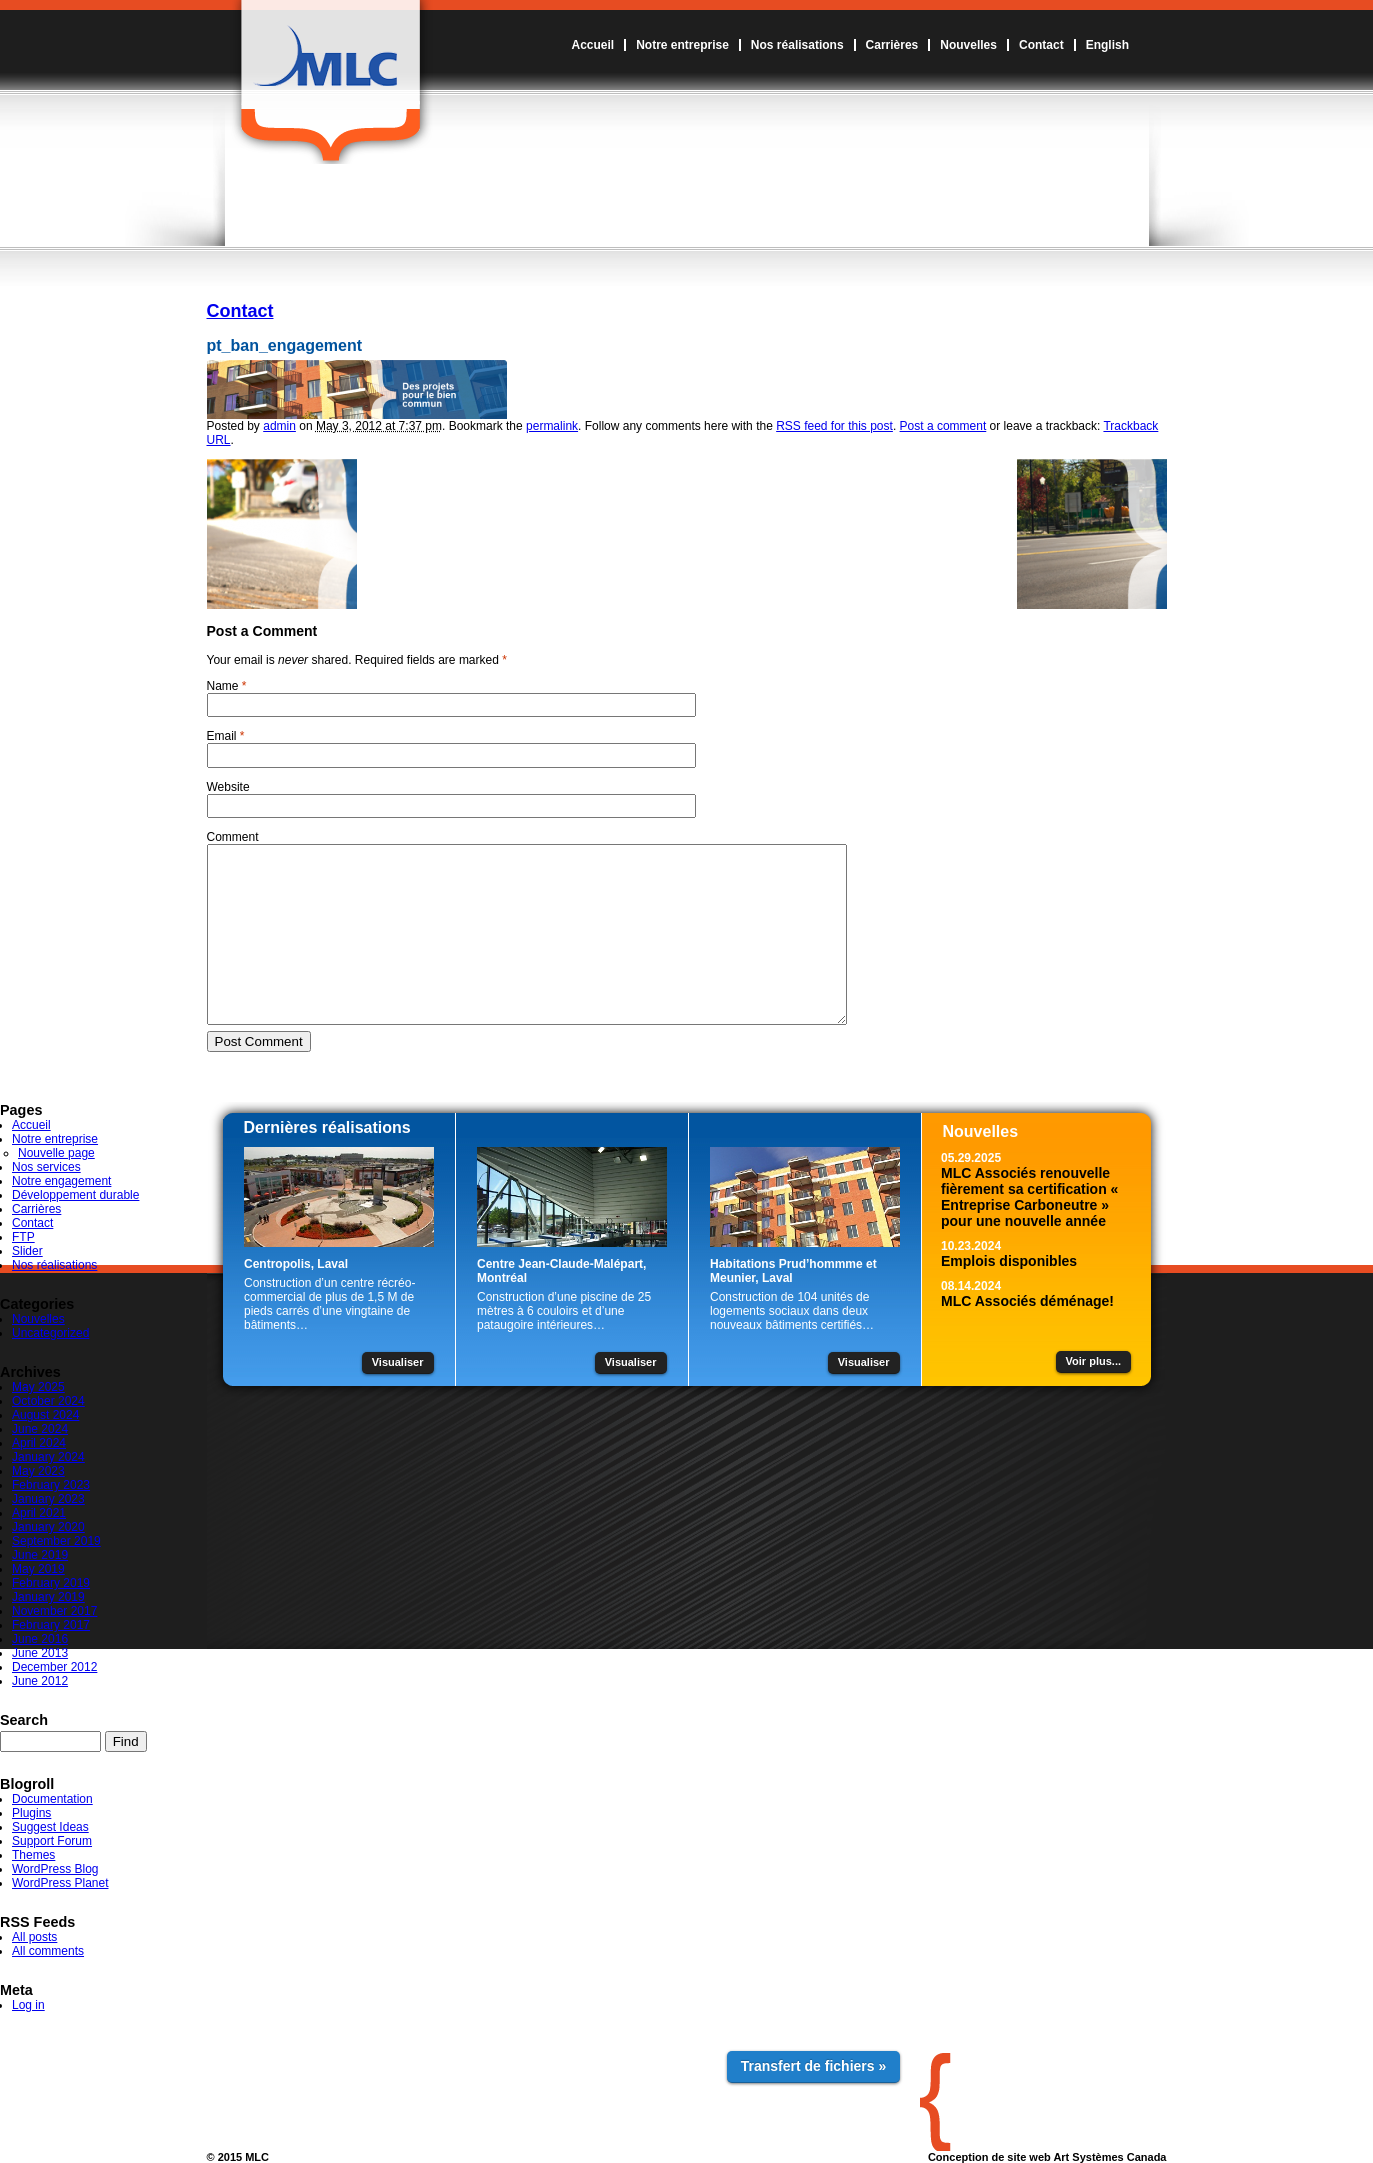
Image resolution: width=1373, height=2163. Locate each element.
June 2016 (40, 1639)
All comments (48, 1951)
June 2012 (40, 1681)
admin (279, 426)
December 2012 (54, 1667)
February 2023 (51, 1485)
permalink (552, 426)
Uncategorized (50, 1333)
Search (24, 1720)
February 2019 (51, 1583)
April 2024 (39, 1443)
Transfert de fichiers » (814, 2066)
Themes (33, 1855)
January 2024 (48, 1457)
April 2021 (39, 1513)
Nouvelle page (56, 1153)
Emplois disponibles (1009, 1261)
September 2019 (56, 1541)
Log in (28, 2005)
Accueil (592, 45)
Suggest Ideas (50, 1827)
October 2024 (48, 1401)
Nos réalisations (797, 45)
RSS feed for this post (834, 426)
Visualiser (398, 1362)
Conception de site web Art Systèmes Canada (1047, 2157)
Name (223, 686)
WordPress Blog (55, 1869)
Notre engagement (61, 1181)
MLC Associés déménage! (1027, 1301)
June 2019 (40, 1555)
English (1107, 45)
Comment (233, 837)
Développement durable (75, 1195)
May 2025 (38, 1387)
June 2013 (40, 1653)
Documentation (52, 1799)
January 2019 (48, 1597)
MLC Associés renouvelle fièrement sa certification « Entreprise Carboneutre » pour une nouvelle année (1029, 1197)
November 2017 (54, 1611)
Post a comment (943, 426)
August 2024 (45, 1415)
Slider (27, 1251)
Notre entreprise (682, 45)
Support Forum (52, 1841)
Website (228, 787)
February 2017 (51, 1625)
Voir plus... (1093, 1361)
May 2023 (38, 1471)
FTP (23, 1237)
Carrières (892, 45)
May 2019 (38, 1569)
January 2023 (48, 1499)
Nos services (46, 1167)
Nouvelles (968, 45)
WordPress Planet (60, 1883)
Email (222, 736)
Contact (1041, 45)
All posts (34, 1937)
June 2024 (40, 1429)
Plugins (31, 1813)
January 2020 (48, 1527)
